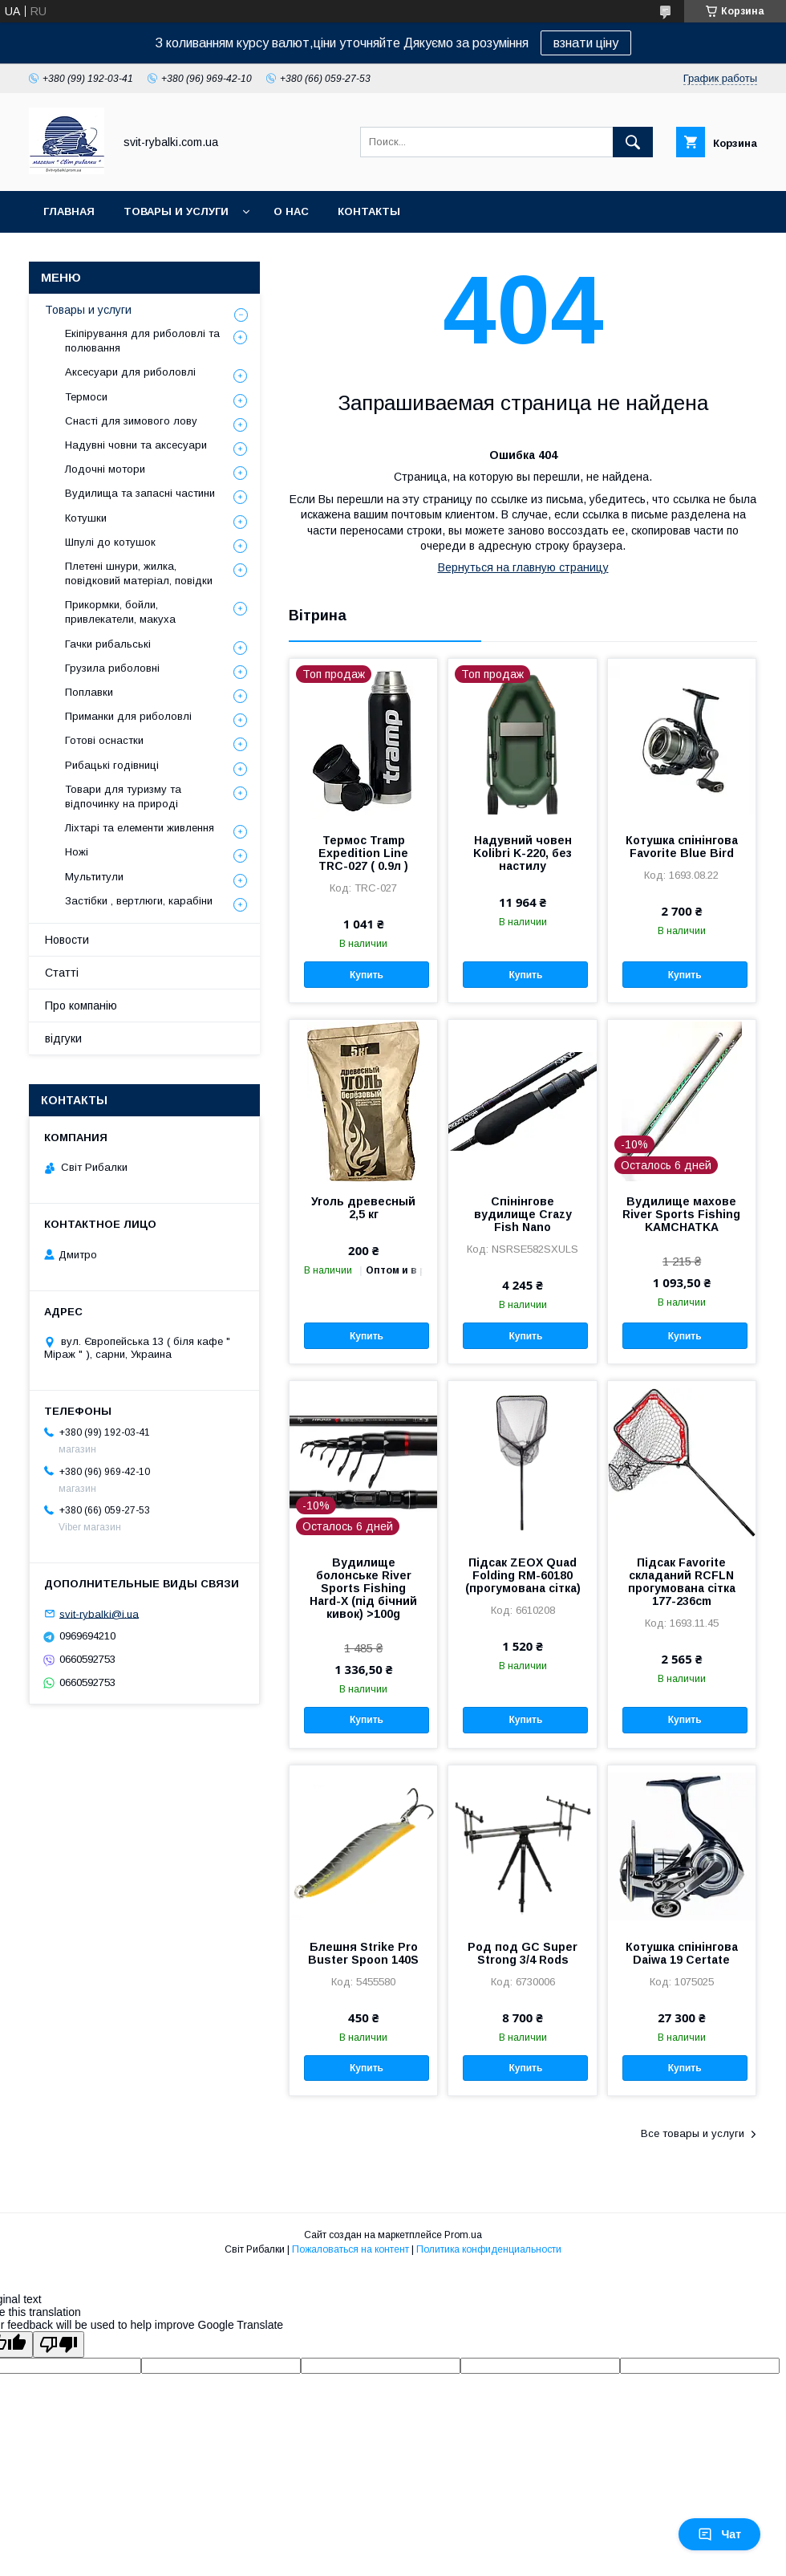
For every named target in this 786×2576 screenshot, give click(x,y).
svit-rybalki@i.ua (99, 1613)
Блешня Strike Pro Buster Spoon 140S (363, 1953)
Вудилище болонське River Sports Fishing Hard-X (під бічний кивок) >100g (363, 1588)
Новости (67, 939)
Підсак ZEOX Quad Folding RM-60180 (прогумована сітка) (523, 1575)
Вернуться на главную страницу (523, 567)
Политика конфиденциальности (488, 2249)
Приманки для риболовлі (128, 716)
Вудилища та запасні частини (140, 493)
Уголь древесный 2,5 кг (363, 1208)
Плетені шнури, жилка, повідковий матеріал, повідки (139, 573)
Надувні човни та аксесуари (136, 445)
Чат (719, 2534)
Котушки (86, 518)
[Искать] (633, 142)
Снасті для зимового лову (131, 421)
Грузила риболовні (112, 668)
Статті (62, 972)
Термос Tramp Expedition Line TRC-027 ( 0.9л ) (363, 853)
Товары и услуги (176, 211)
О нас (291, 211)
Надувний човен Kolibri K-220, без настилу (522, 853)
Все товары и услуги (692, 2133)
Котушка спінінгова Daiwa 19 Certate (682, 1953)
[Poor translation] (58, 2344)
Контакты (369, 211)
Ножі (76, 852)
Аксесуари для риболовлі (130, 372)
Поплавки (89, 692)
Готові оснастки (104, 740)
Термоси (86, 397)
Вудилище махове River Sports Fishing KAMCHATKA (681, 1214)
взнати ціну (585, 43)
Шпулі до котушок (110, 542)
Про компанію (81, 1005)
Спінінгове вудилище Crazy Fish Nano (523, 1214)
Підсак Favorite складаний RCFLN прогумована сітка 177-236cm (681, 1581)
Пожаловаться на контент (350, 2249)
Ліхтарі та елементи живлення (139, 828)
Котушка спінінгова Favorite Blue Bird (682, 846)
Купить (366, 975)
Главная (69, 211)
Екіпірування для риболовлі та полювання (142, 340)
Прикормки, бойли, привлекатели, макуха (120, 612)
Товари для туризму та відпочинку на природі (123, 796)
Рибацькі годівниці (112, 765)
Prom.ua (463, 2235)
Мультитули (94, 877)
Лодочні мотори (105, 469)
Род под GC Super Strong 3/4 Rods (522, 1953)
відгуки (63, 1038)
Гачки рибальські (108, 644)
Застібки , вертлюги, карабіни (139, 901)
